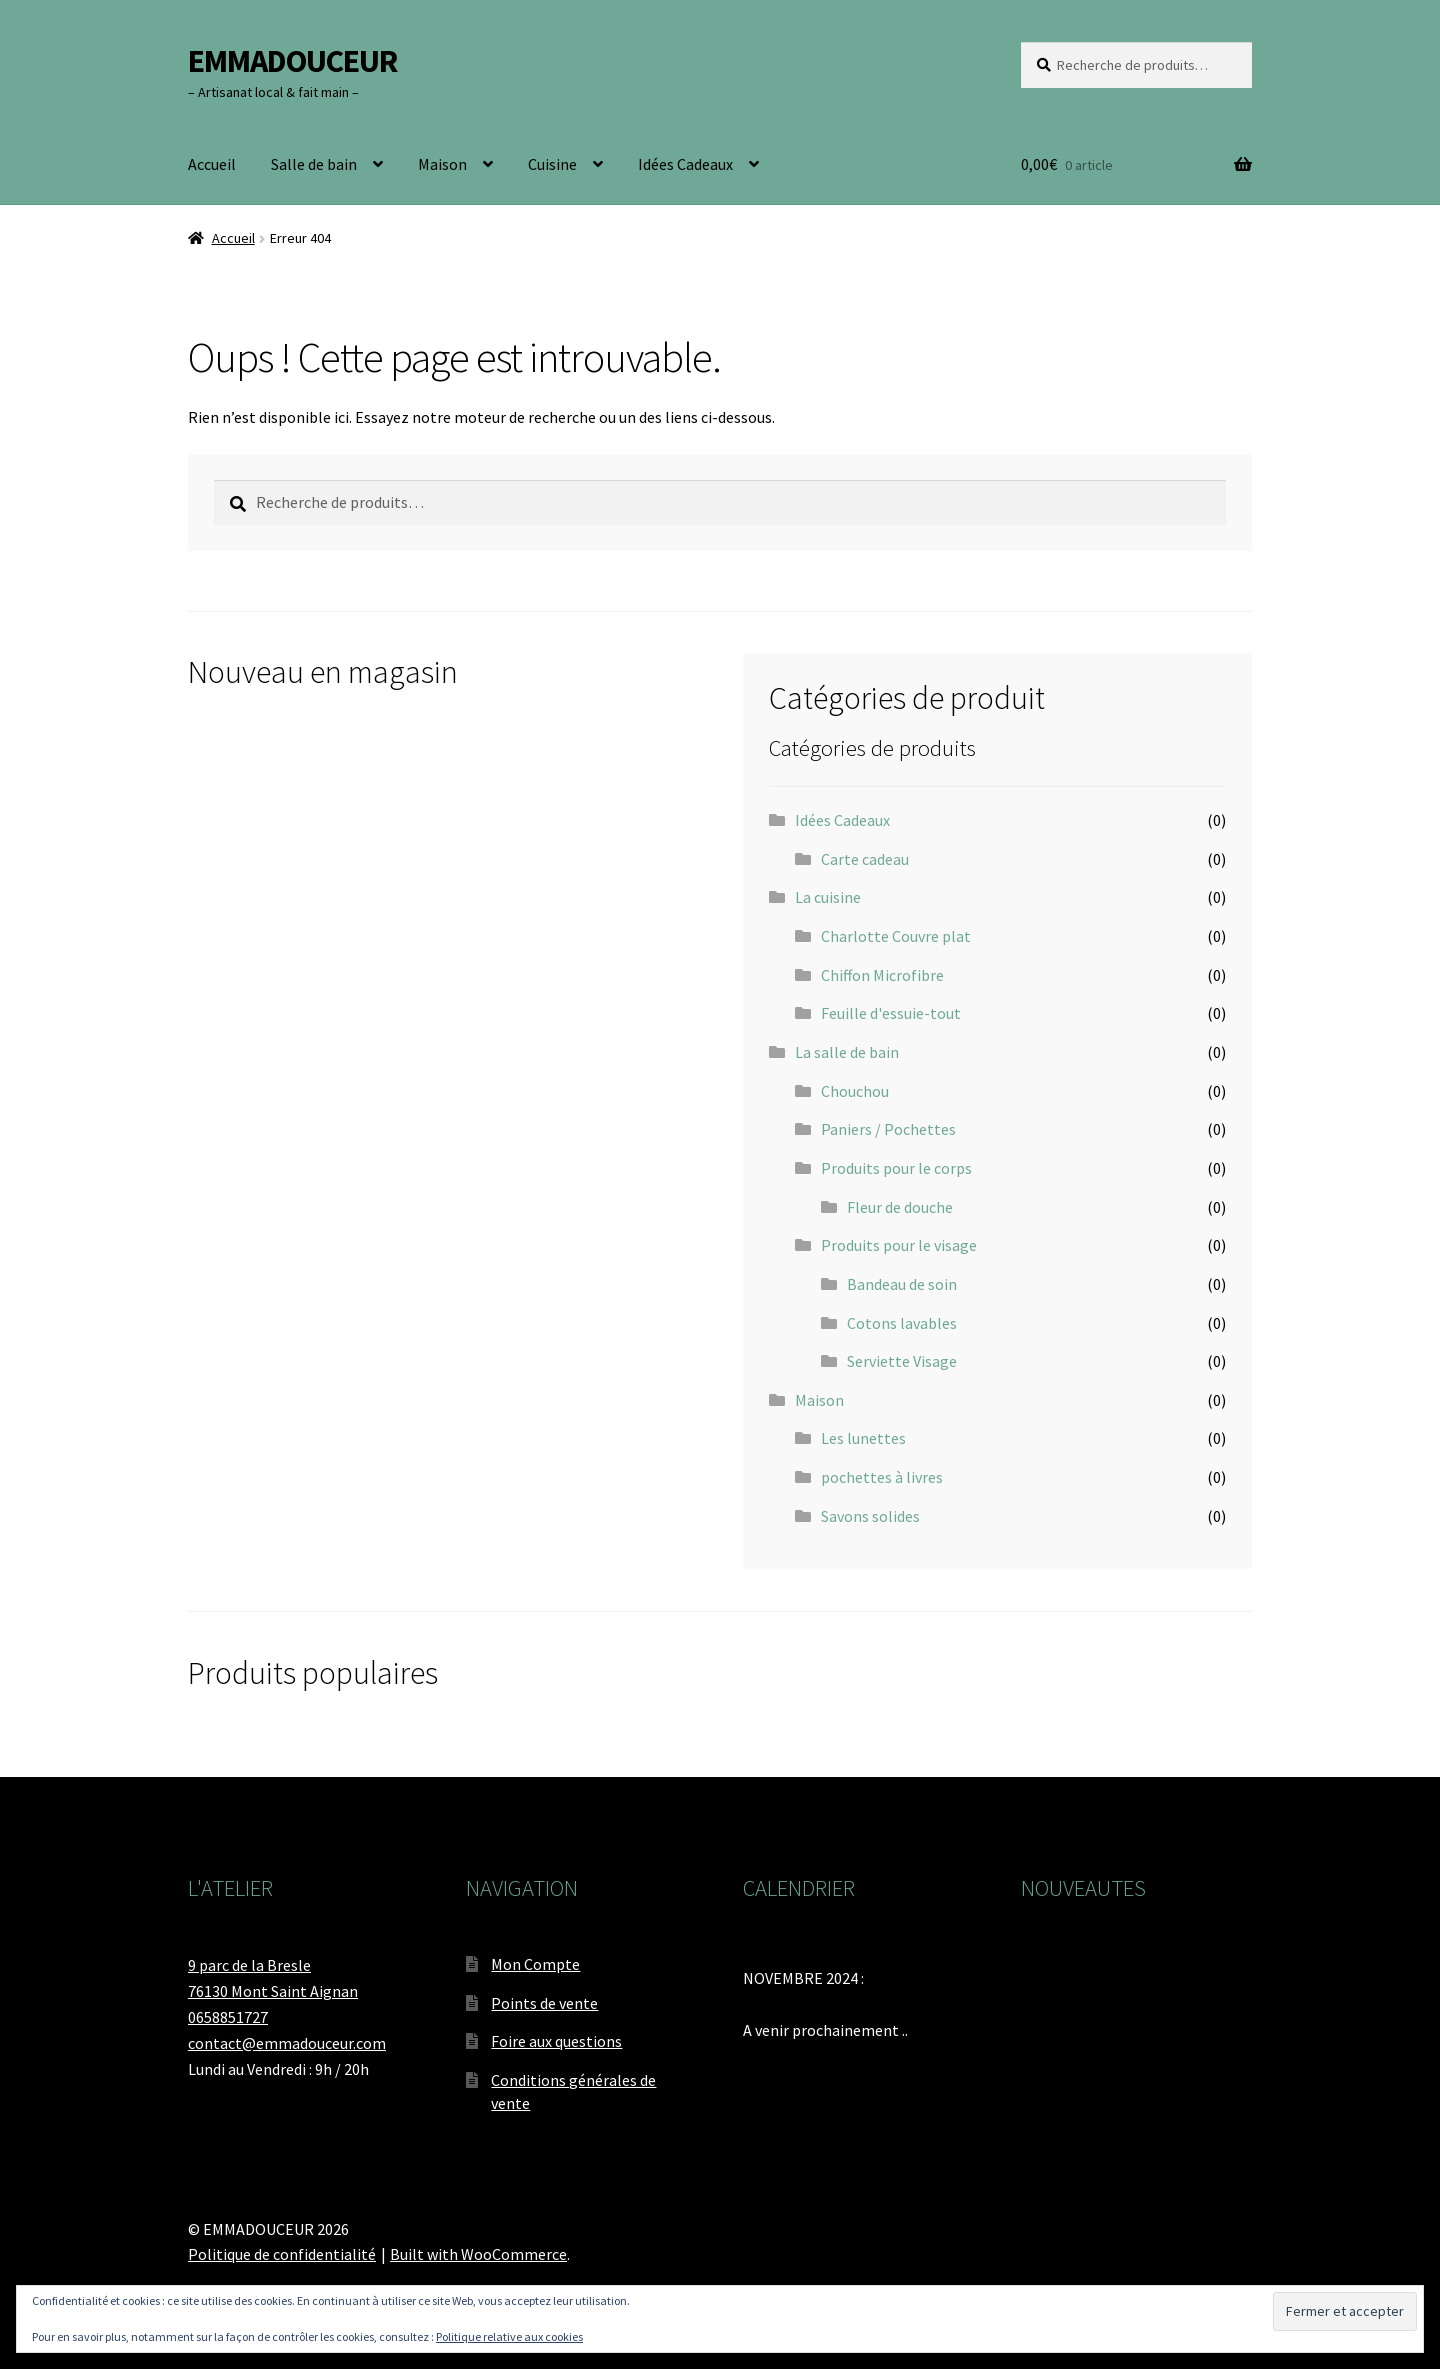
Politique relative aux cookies (509, 2336)
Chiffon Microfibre (882, 975)
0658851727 (228, 2017)
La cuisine (828, 897)
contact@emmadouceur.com (287, 2043)
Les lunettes (863, 1438)
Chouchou (855, 1091)
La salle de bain (847, 1052)
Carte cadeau (865, 859)
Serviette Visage (902, 1361)
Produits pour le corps (896, 1168)
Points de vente (544, 2003)
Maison (442, 164)
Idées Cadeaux (685, 164)
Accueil (212, 164)
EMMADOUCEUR (292, 61)
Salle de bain (314, 164)
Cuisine (552, 164)
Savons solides (870, 1516)
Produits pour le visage (899, 1245)
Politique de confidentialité (282, 2254)
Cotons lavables (902, 1323)
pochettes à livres (882, 1477)
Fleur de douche (900, 1207)
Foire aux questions (556, 2041)
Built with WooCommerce (478, 2254)
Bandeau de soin (902, 1284)
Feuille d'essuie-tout (891, 1013)
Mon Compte (535, 1964)
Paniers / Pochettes (888, 1129)
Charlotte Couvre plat (896, 936)
